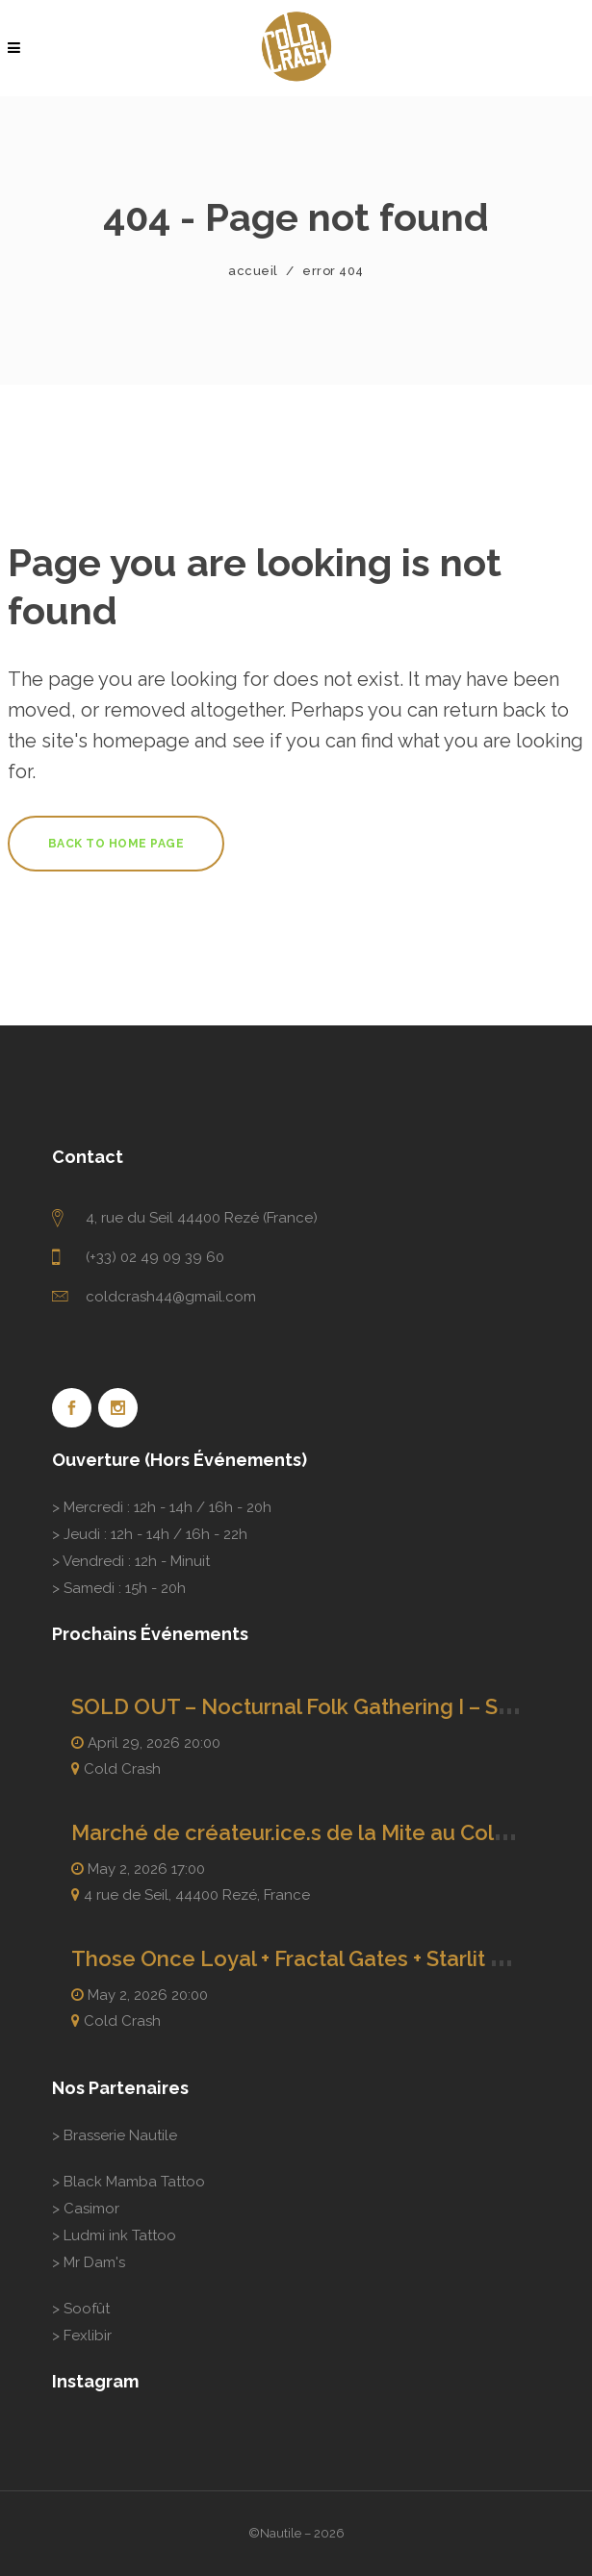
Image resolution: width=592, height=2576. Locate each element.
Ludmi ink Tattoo (120, 2235)
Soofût (87, 2308)
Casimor (91, 2208)
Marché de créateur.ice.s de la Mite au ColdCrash (318, 1832)
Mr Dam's (94, 2262)
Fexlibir (88, 2335)
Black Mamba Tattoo (134, 2181)
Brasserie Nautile (120, 2135)
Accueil (253, 271)
